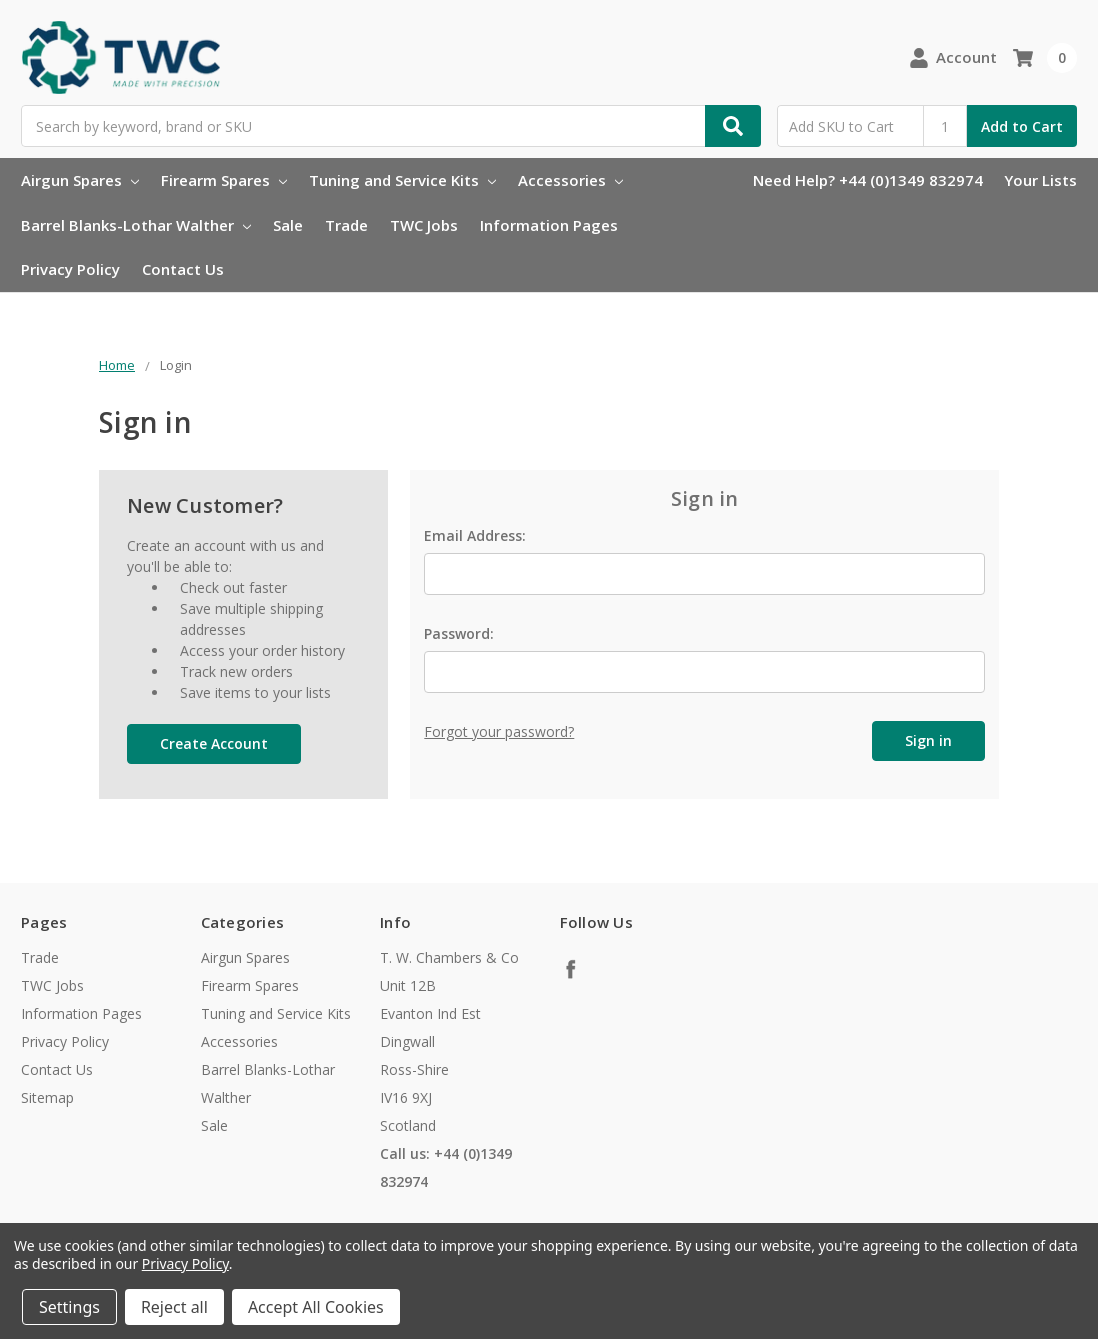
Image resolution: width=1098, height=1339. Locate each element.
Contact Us (183, 269)
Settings (69, 1307)
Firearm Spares (224, 180)
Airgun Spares (80, 180)
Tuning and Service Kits (402, 180)
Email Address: (475, 535)
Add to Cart (1022, 126)
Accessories (570, 180)
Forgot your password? (499, 731)
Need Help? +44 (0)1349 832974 (868, 180)
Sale (288, 225)
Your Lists (1040, 180)
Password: (459, 633)
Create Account (214, 743)
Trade (346, 225)
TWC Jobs (424, 225)
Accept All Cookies (316, 1307)
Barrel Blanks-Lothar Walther (136, 225)
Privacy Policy (70, 269)
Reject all (174, 1307)
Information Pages (549, 225)
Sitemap (47, 1097)
